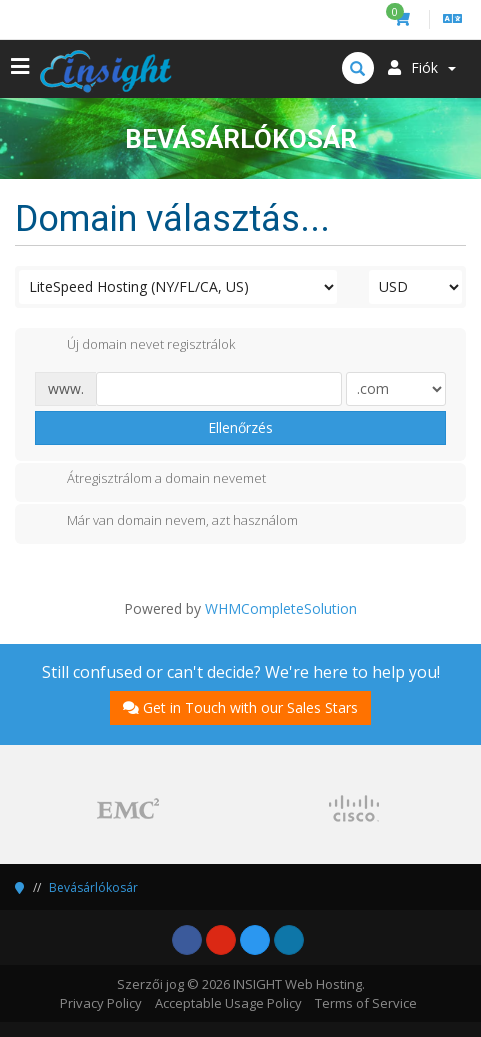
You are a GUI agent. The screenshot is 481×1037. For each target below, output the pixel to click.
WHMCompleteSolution (281, 608)
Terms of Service (366, 1003)
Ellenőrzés (240, 427)
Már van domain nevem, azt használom (166, 522)
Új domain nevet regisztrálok (135, 346)
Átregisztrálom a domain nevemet (150, 480)
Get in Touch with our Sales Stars (240, 707)
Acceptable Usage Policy (228, 1003)
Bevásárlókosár (93, 887)
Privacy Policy (101, 1003)
